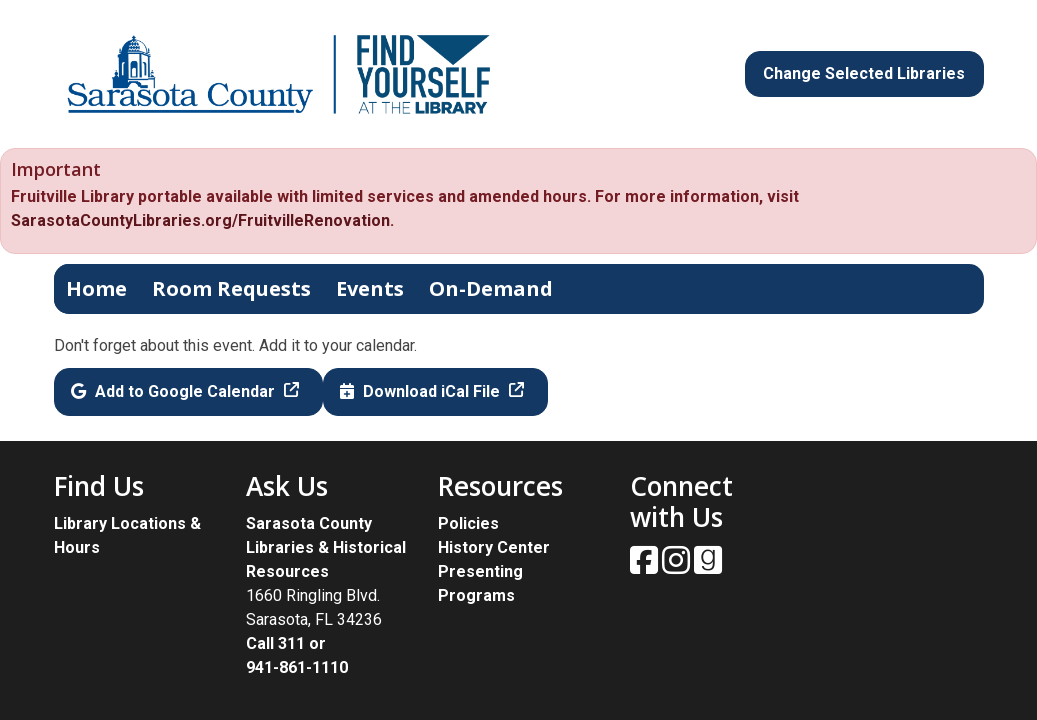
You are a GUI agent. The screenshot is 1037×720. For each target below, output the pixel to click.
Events (370, 288)
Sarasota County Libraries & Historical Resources (326, 547)
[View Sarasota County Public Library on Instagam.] (678, 566)
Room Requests (231, 288)
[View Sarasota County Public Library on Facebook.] (646, 566)
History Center (494, 547)
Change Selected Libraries (864, 73)
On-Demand (491, 288)
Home (96, 288)
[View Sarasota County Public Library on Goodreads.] (708, 566)
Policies (468, 523)
